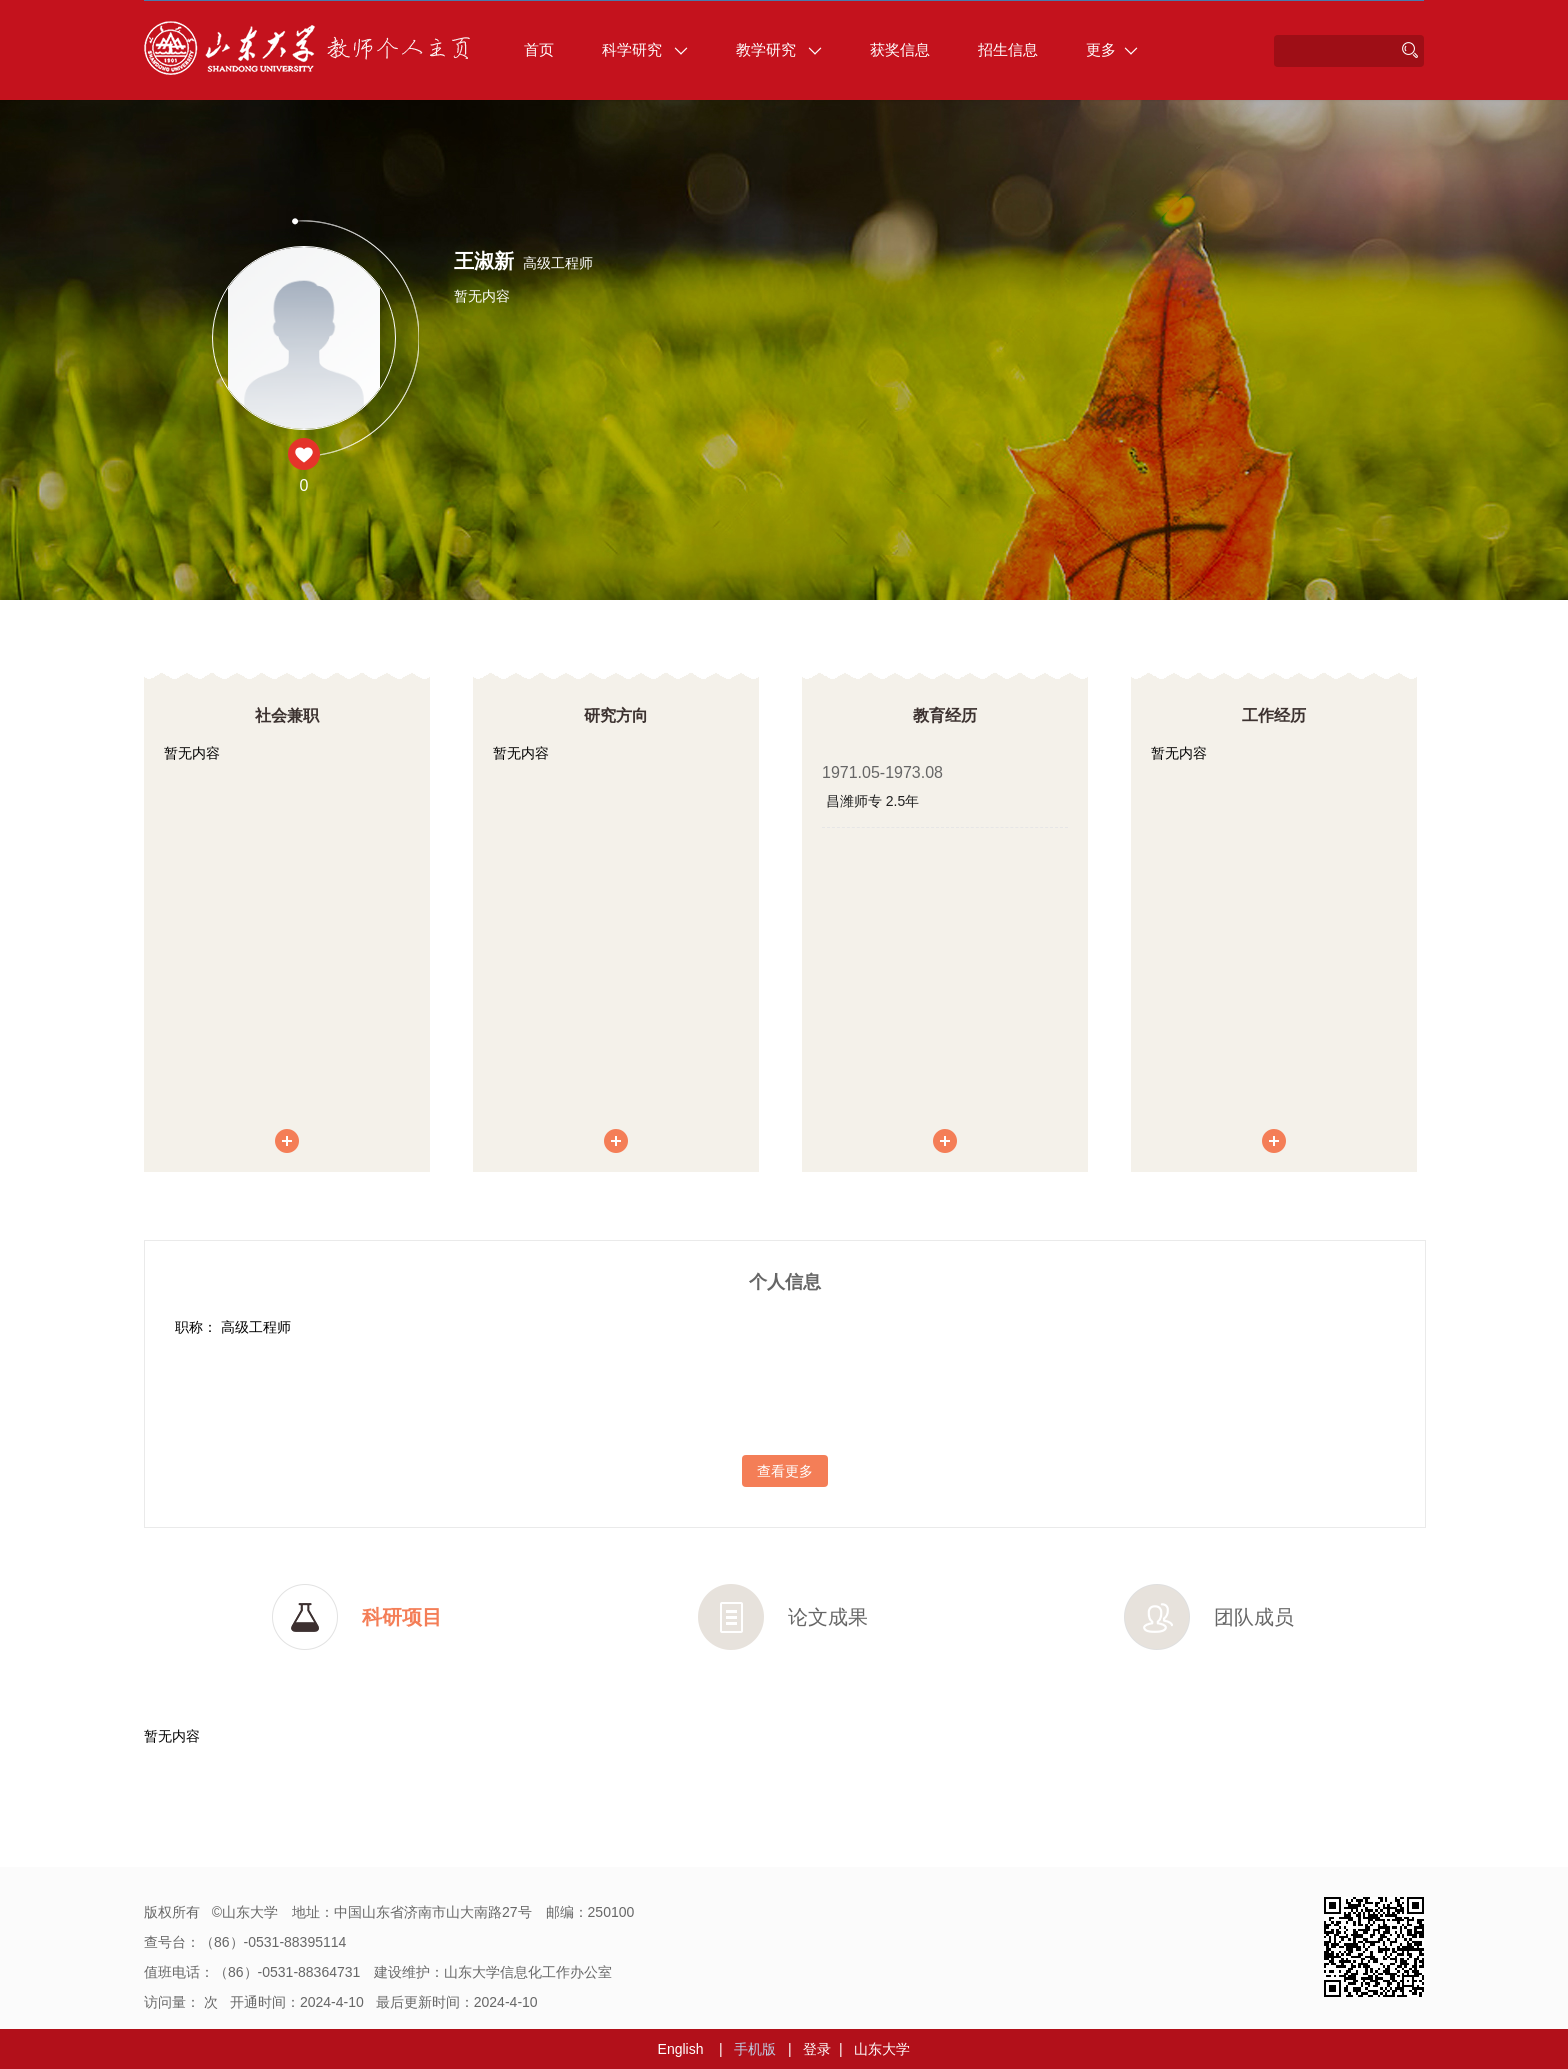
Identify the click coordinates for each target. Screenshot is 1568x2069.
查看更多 (785, 1471)
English (681, 2049)
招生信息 (1008, 49)
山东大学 (882, 2049)
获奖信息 (900, 49)
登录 (817, 2049)
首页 (539, 49)
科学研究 (645, 49)
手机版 (755, 2049)
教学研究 (779, 49)
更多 (1112, 49)
